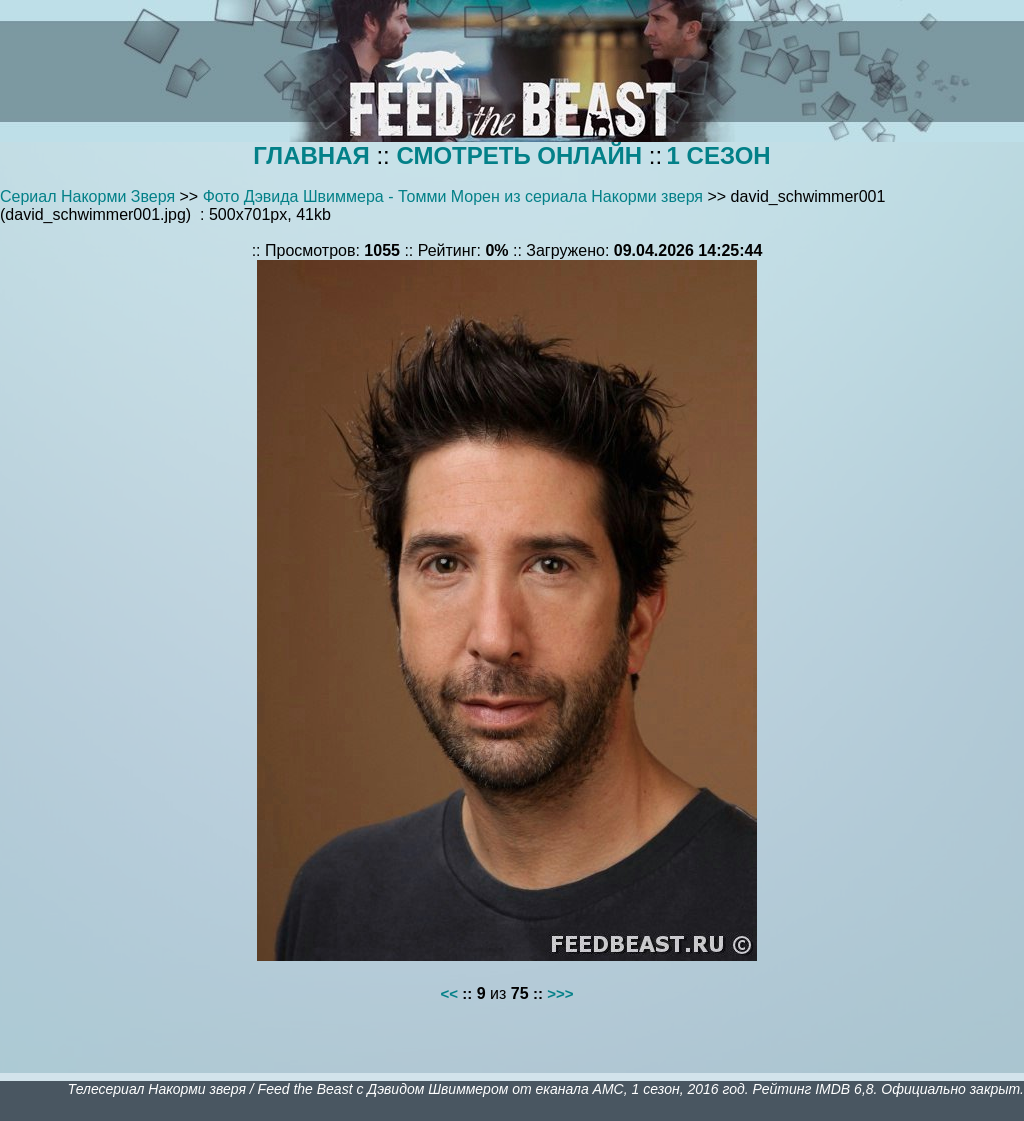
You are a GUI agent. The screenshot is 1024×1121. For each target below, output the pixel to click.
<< (450, 993)
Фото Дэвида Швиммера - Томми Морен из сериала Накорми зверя (453, 196)
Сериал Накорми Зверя (87, 196)
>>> (560, 993)
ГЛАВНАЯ (311, 155)
